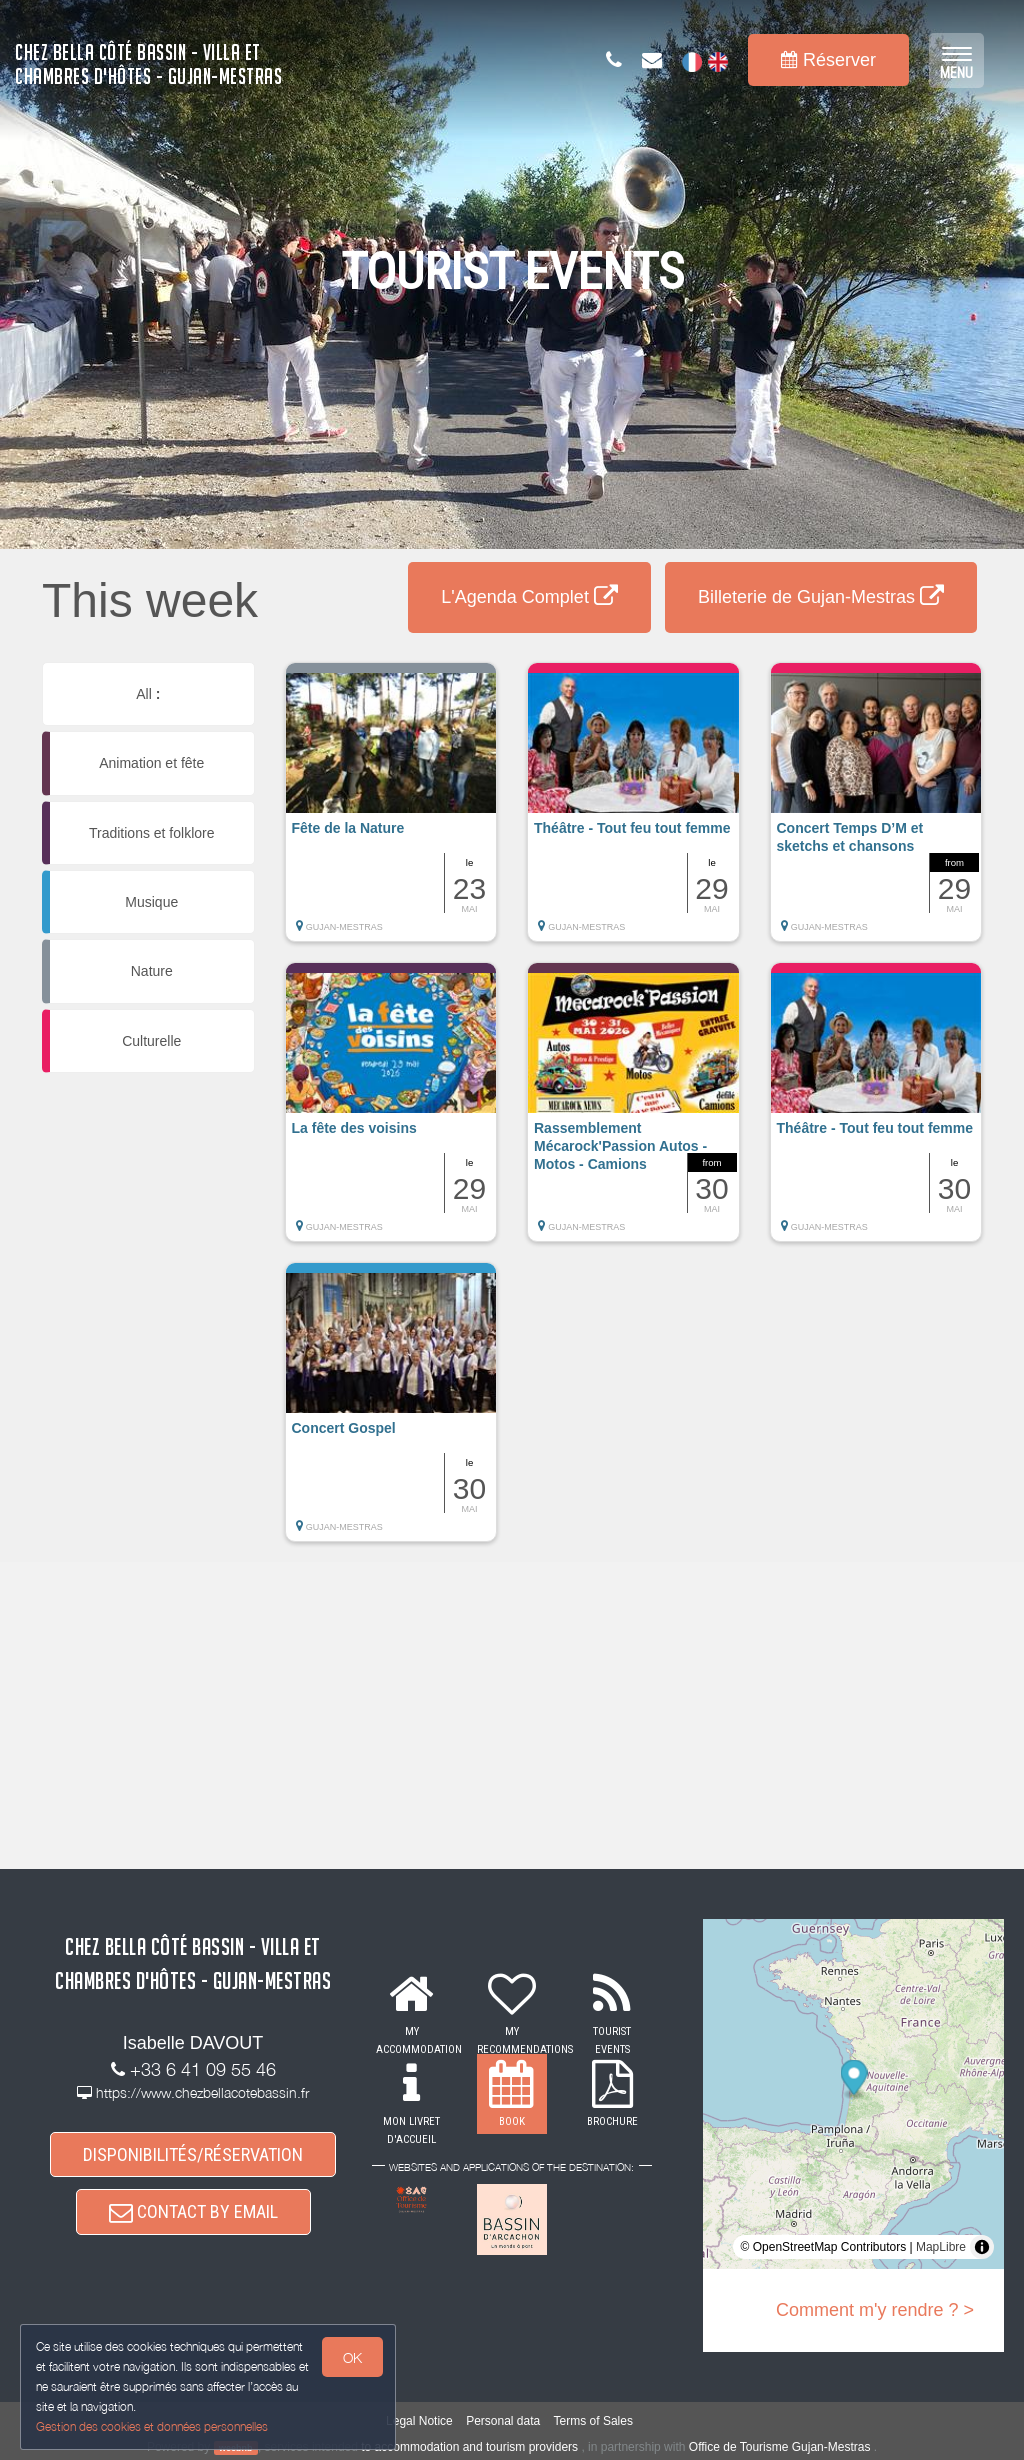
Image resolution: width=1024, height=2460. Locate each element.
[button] (391, 812)
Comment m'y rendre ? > (875, 2310)
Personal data (503, 2421)
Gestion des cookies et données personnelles (152, 2426)
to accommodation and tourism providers (469, 2447)
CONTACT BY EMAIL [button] (193, 2213)
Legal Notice (419, 2421)
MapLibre (941, 2247)
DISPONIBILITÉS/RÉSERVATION (193, 2154)
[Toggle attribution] (982, 2247)
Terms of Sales (593, 2421)
